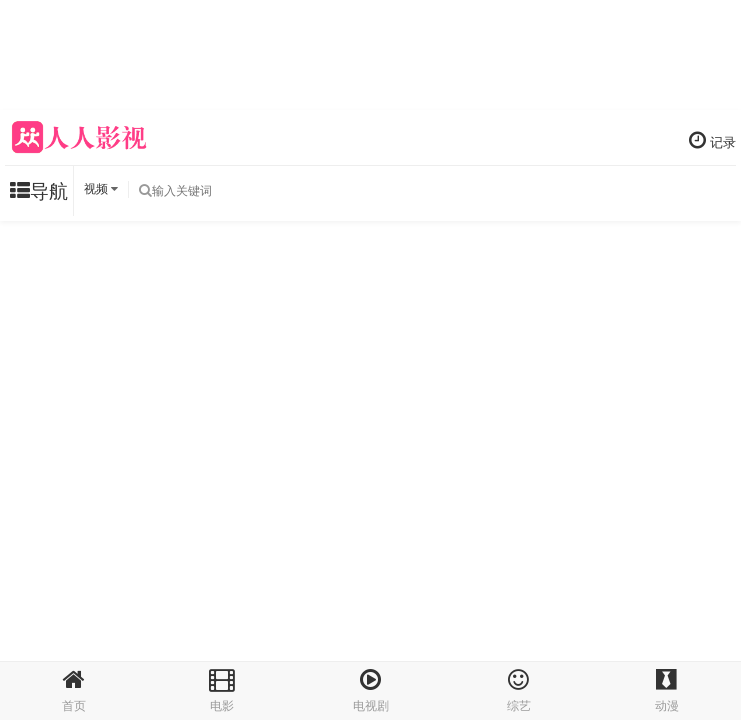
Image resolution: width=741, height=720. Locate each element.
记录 (712, 140)
